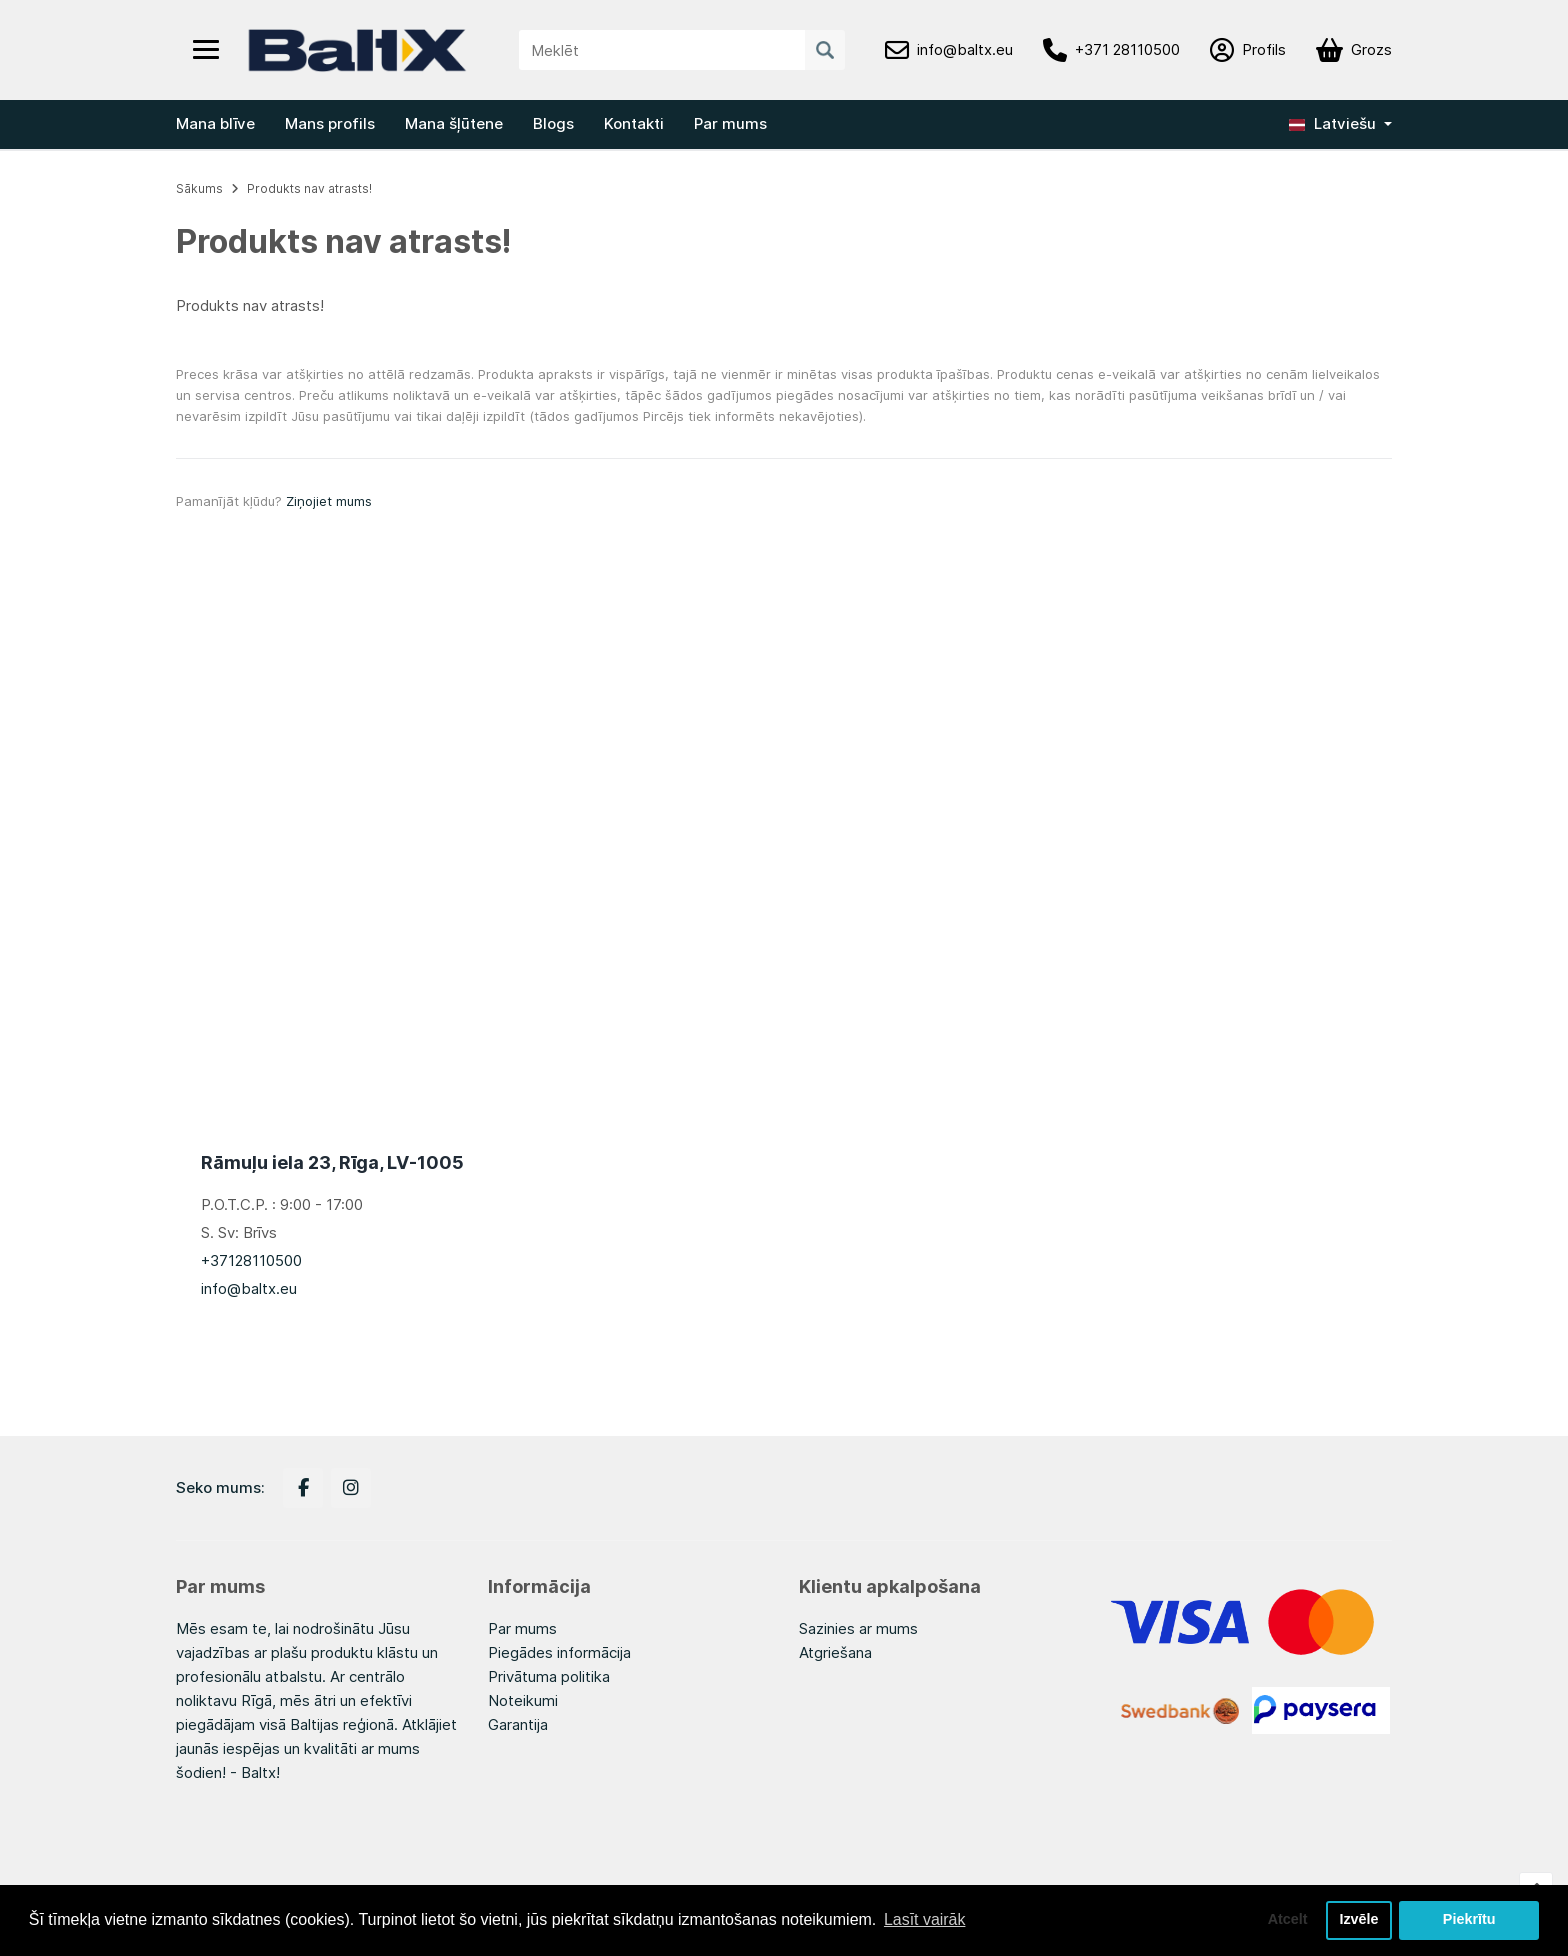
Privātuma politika (549, 1676)
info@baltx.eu (249, 1288)
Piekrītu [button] (1469, 1920)
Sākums (199, 188)
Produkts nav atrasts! (309, 188)
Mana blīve (215, 123)
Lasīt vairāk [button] (925, 1919)
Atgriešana (835, 1652)
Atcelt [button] (1287, 1920)
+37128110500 (251, 1260)
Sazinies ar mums (858, 1628)
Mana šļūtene (454, 123)
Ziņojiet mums (329, 501)
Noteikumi (523, 1700)
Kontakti (634, 123)
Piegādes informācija (559, 1652)
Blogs (553, 123)
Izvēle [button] (1358, 1920)
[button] (1340, 124)
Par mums (730, 123)
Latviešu (1332, 123)
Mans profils (330, 123)
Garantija (518, 1724)
